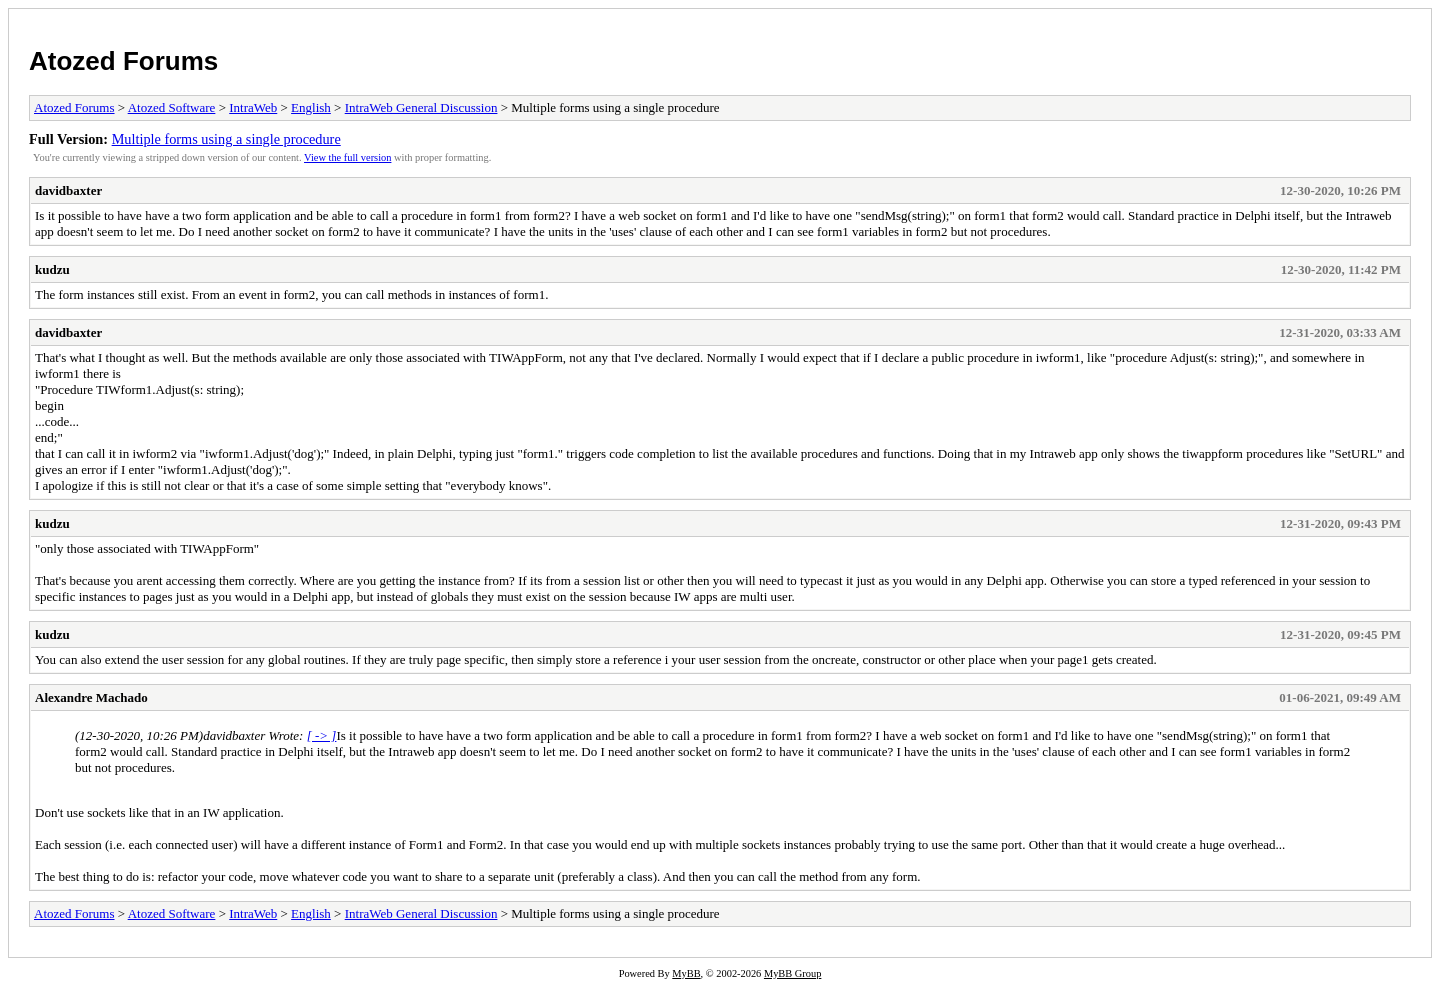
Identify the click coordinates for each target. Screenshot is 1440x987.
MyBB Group (792, 973)
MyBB (686, 973)
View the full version (347, 157)
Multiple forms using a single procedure (226, 139)
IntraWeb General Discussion (421, 107)
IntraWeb (253, 107)
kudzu (52, 269)
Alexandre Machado (91, 697)
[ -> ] (322, 735)
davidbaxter (68, 190)
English (311, 107)
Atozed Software (172, 107)
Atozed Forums (123, 61)
